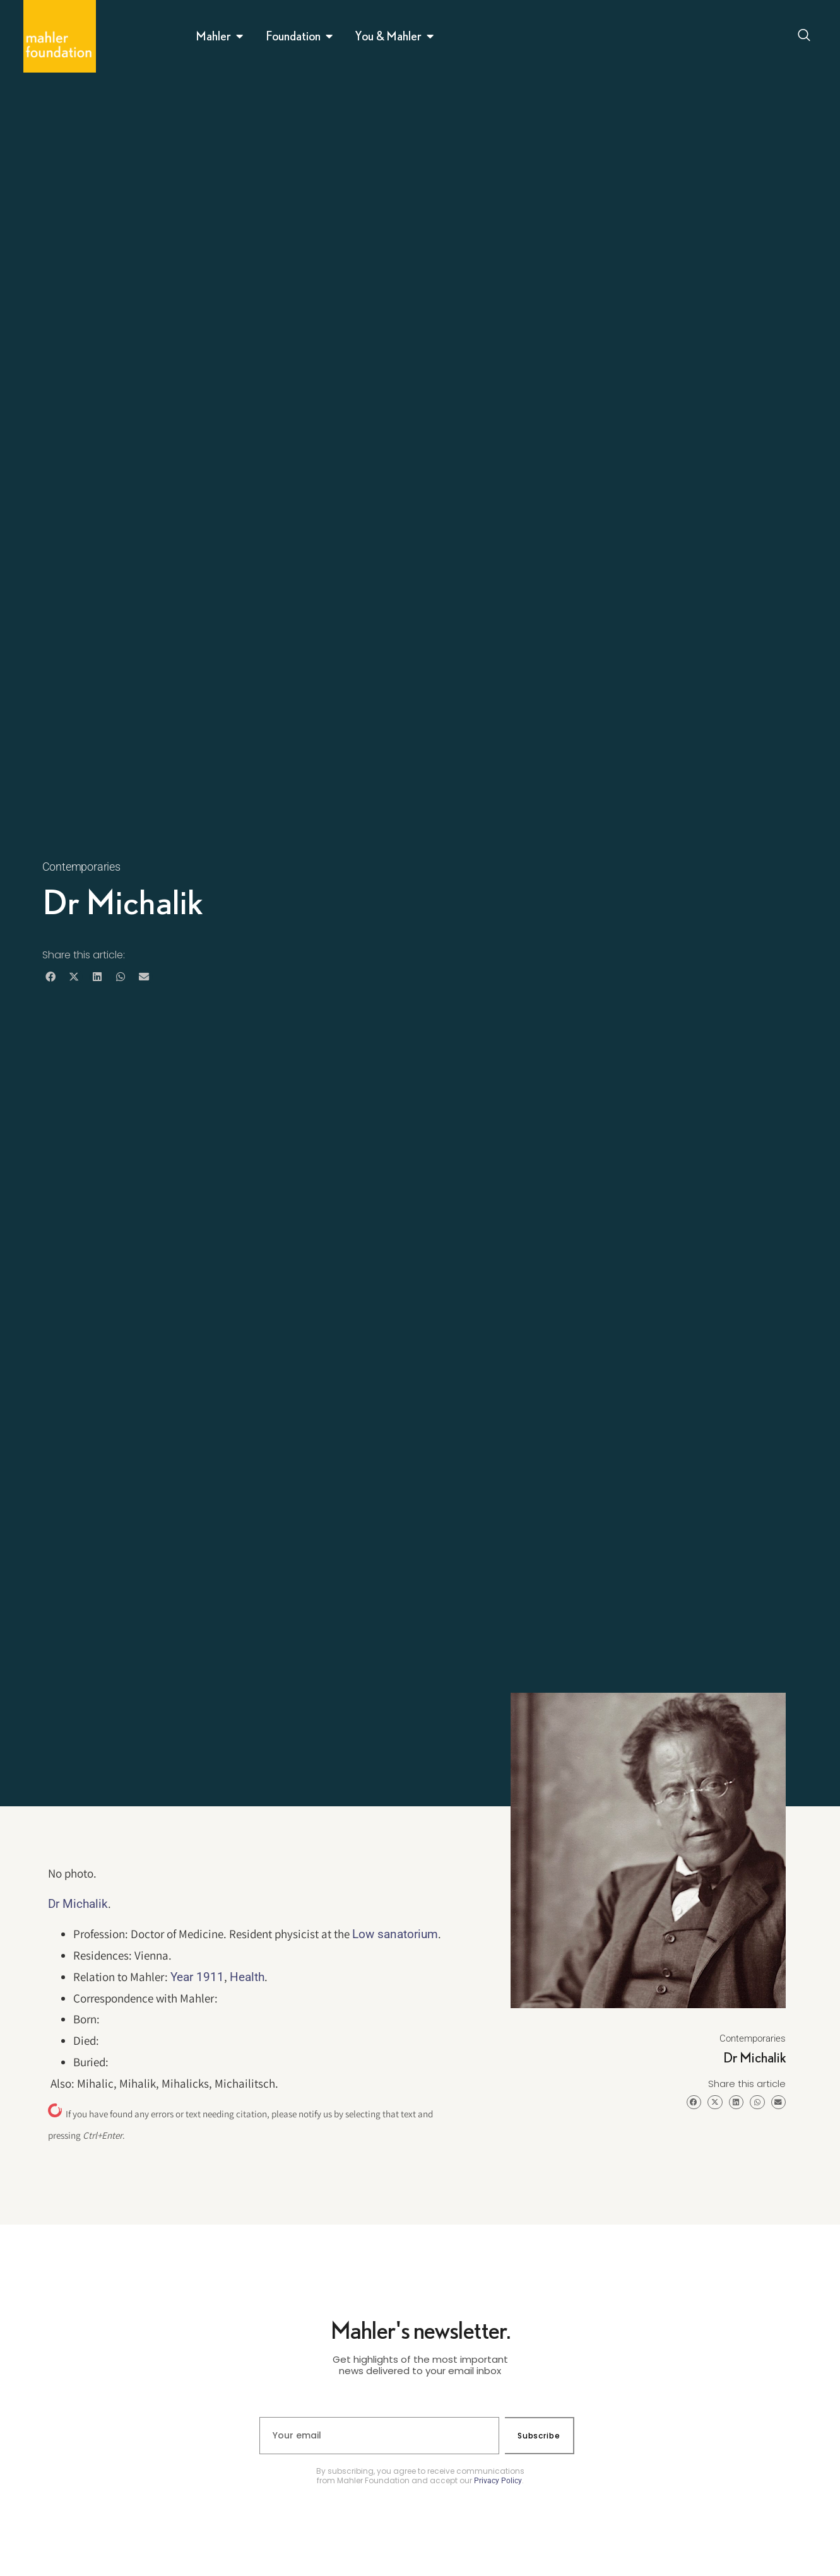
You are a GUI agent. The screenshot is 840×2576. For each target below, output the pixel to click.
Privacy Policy (498, 2480)
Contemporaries (81, 866)
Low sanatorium (395, 1934)
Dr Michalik (78, 1904)
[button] (50, 976)
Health (247, 1977)
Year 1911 (197, 1977)
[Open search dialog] (805, 36)
